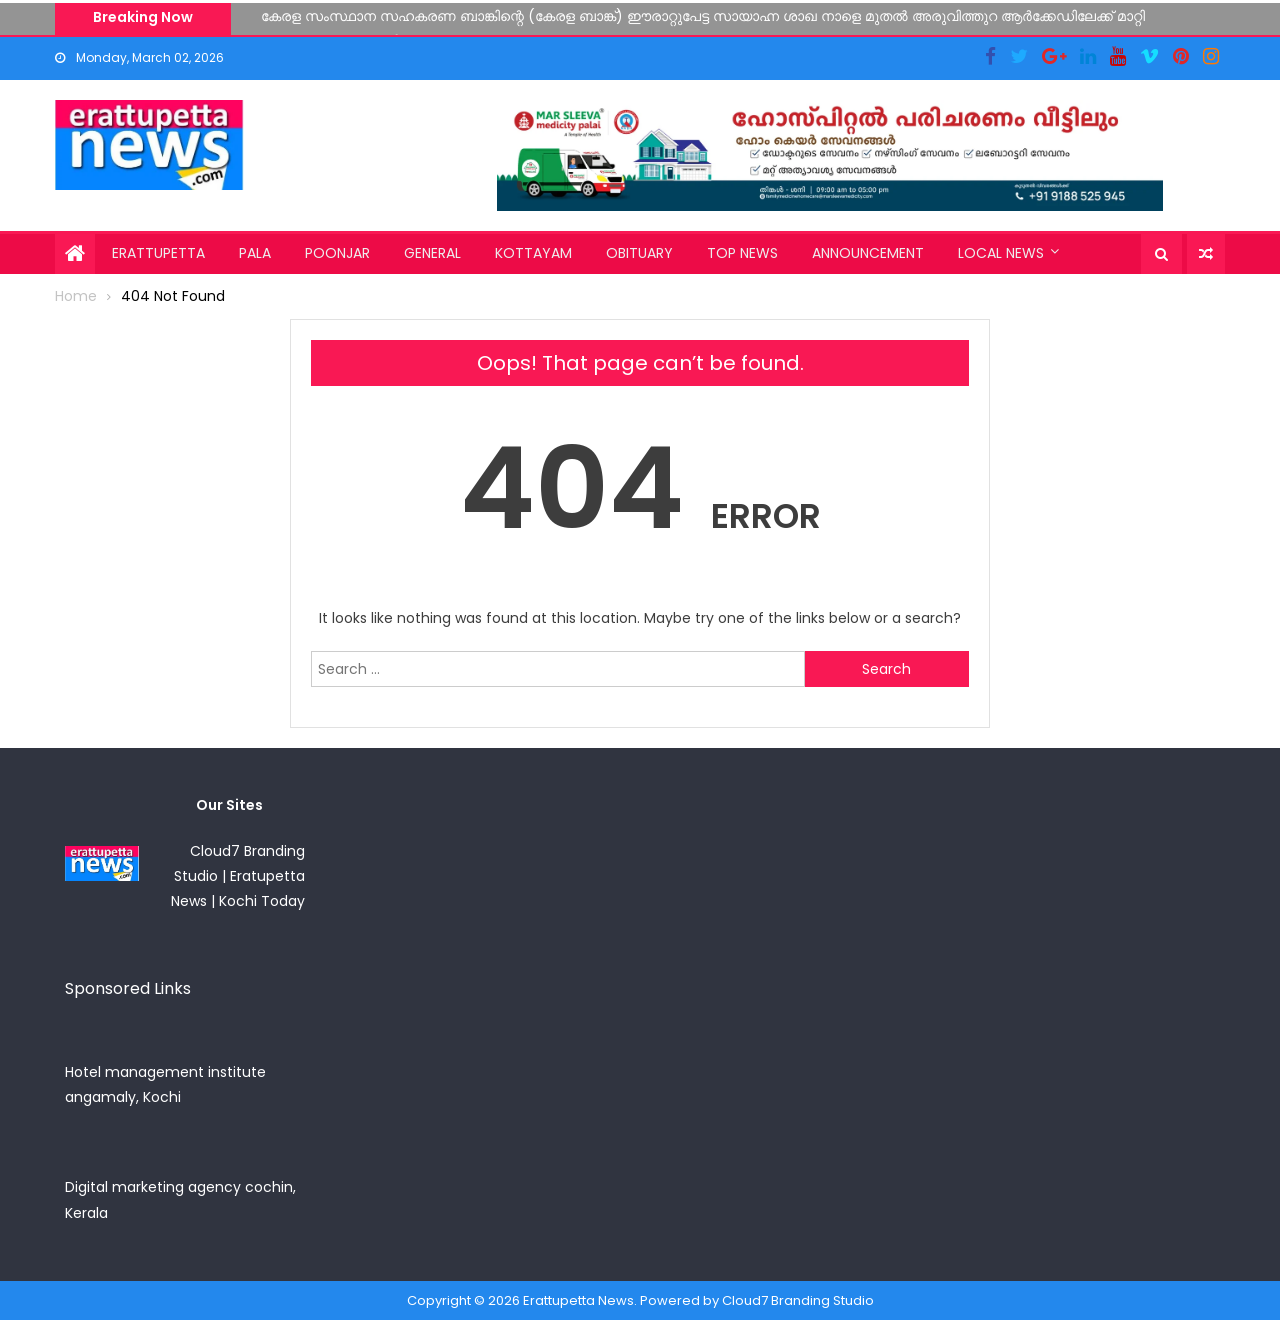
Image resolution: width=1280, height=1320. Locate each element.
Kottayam (533, 253)
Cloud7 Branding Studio (798, 1300)
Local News (1001, 253)
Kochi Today (262, 901)
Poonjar (337, 253)
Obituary (639, 253)
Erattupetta (158, 253)
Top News (742, 253)
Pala (255, 253)
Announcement (868, 253)
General (432, 253)
